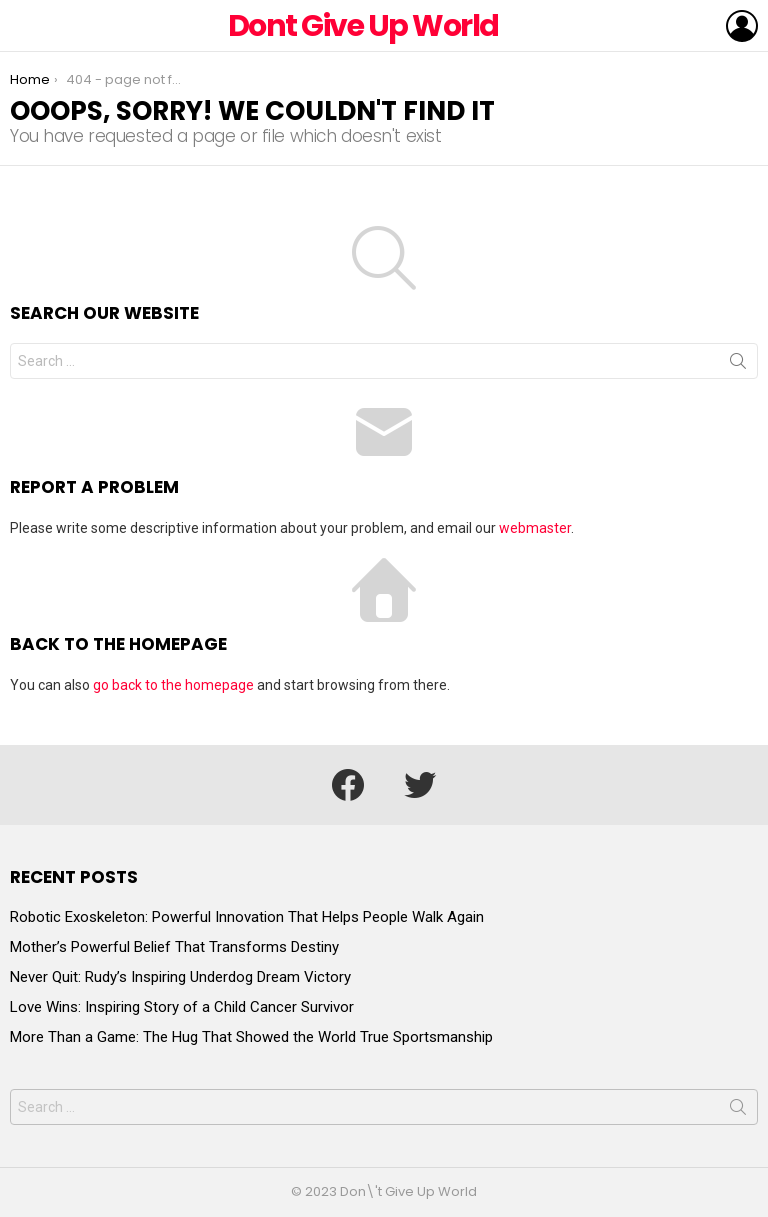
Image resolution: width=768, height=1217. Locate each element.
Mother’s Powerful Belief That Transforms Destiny (174, 947)
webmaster (535, 528)
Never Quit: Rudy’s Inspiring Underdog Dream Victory (180, 977)
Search (738, 365)
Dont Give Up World (363, 26)
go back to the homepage (173, 685)
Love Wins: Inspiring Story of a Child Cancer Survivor (182, 1007)
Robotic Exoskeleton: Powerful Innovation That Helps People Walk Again (247, 917)
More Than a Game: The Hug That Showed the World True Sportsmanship (251, 1037)
